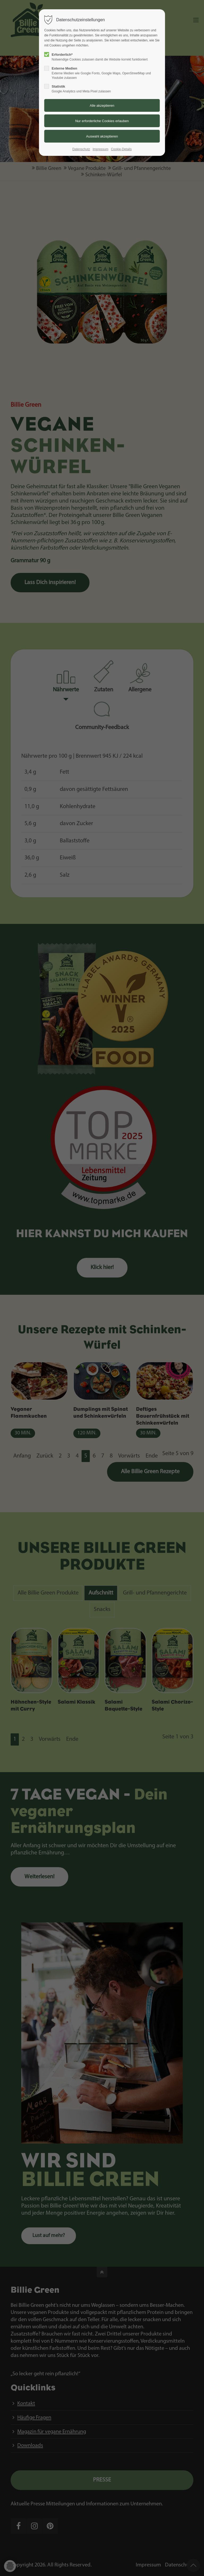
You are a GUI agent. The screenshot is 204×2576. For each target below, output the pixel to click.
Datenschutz (81, 149)
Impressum (100, 149)
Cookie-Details (121, 149)
